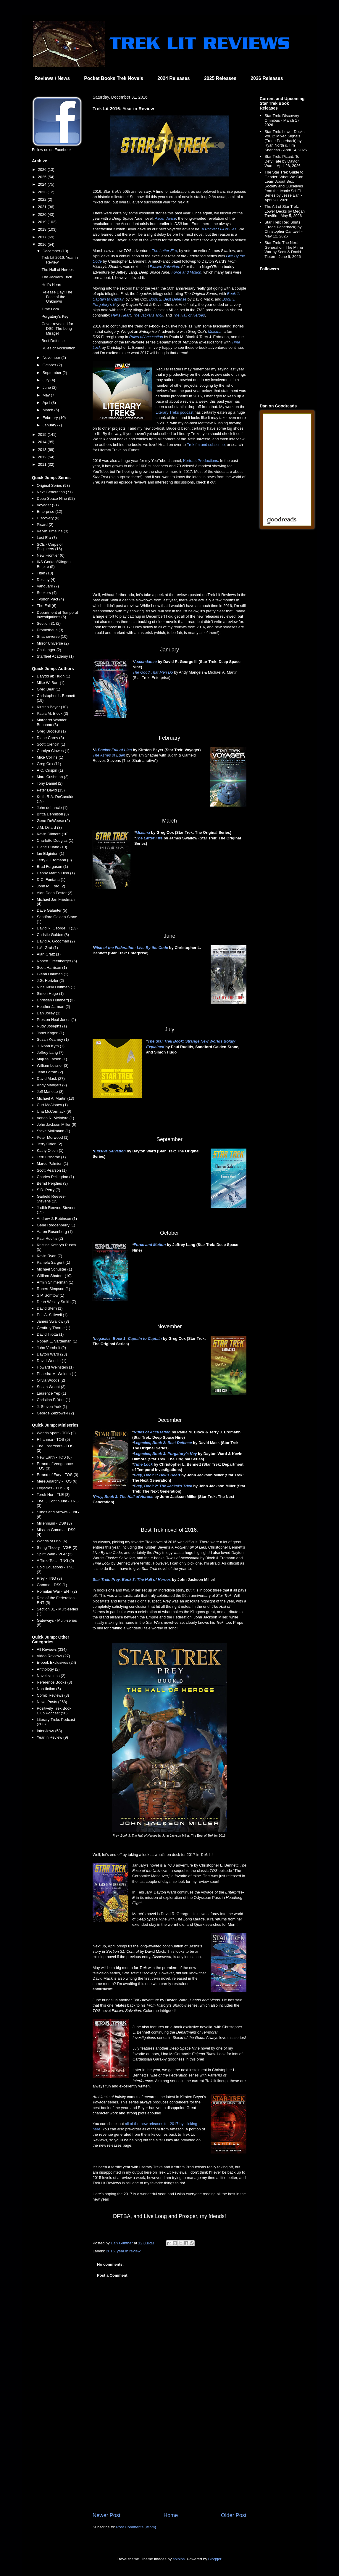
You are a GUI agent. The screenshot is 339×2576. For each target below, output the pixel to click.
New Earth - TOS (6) (54, 1457)
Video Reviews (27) (53, 1656)
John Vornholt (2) (51, 1347)
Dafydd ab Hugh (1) (53, 676)
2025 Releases (220, 78)
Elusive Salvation (164, 266)
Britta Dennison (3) (53, 814)
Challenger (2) (49, 650)
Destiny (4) (46, 579)
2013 (43, 449)
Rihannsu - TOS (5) (53, 1439)
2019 (43, 222)
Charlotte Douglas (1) (55, 840)
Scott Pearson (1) (52, 1170)
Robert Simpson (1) (53, 1289)
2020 (43, 214)
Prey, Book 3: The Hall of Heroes (123, 1496)
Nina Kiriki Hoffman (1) (56, 987)
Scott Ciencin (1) (51, 744)
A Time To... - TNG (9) (55, 1560)
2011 (43, 464)
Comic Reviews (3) (53, 1695)
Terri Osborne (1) (51, 1157)
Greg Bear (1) (48, 689)
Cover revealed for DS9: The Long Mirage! (57, 328)
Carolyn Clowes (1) (53, 751)
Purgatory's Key (54, 316)
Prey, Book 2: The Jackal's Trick (163, 1486)
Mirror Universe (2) (53, 643)
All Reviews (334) (52, 1649)
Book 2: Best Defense (168, 299)
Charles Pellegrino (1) (55, 1177)
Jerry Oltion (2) (49, 1144)
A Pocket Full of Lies (218, 229)
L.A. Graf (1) (47, 947)
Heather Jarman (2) (53, 1006)
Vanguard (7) (48, 586)
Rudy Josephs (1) (52, 1026)
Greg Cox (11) (49, 764)
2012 (43, 457)
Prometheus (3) (50, 630)
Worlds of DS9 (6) (52, 1541)
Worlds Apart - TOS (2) (56, 1433)
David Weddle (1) (51, 1360)
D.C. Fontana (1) (51, 879)
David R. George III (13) (57, 928)
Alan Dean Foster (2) (54, 893)
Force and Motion (186, 272)
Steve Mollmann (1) (53, 1131)
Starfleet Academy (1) (55, 656)
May (47, 395)
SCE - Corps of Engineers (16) (49, 546)
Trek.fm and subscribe (206, 444)
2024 (43, 184)
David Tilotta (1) (50, 1334)
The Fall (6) (46, 605)
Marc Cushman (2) (53, 777)
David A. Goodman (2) (56, 941)
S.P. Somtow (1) (50, 1295)
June (47, 387)
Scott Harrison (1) (52, 967)
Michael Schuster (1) (54, 1269)
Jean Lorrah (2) (50, 1072)
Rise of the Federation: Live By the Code (131, 947)
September (52, 372)
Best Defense (52, 340)
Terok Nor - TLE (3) (53, 1494)
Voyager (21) (48, 505)
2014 (43, 442)
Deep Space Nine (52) (56, 498)
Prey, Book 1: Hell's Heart (157, 1475)
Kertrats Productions (200, 460)
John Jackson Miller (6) (56, 1124)
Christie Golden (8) (53, 934)
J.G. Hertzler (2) (50, 980)
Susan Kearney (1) (53, 1039)
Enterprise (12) (49, 511)
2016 (110, 2251)
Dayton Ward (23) (52, 1354)
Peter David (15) (51, 790)
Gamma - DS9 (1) (52, 1585)
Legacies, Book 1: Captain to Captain (128, 1338)
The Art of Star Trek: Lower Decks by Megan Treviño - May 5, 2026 (284, 211)
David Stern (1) (49, 1308)
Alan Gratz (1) (49, 954)
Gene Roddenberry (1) (56, 1225)
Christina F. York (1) (53, 1400)
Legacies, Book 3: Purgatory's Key (165, 1453)
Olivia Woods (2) (51, 1380)
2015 (43, 434)
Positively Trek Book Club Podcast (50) (54, 1710)
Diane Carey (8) (50, 737)
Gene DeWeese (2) (53, 820)
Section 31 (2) (49, 623)
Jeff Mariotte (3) (50, 1091)
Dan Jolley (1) (48, 1013)
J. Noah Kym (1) (50, 1046)
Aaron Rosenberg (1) (54, 1231)
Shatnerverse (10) (52, 636)
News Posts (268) (52, 1702)
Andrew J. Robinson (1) (57, 1218)
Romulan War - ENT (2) (57, 1591)
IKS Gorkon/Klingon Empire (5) (53, 564)
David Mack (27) (51, 1078)
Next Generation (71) (54, 492)
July (47, 380)
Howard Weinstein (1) (55, 1367)
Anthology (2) (48, 1669)
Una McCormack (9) (54, 1111)
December (52, 251)
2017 (43, 237)
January (50, 425)
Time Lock (143, 1464)
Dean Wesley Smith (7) (56, 1302)
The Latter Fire (164, 250)
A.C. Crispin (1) (50, 770)
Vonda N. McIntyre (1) (55, 1118)
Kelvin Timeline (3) (52, 531)
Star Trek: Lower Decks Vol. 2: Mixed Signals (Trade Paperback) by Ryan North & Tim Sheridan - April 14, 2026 (285, 140)
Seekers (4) (46, 592)
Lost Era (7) (47, 537)
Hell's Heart (121, 315)
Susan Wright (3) (51, 1387)
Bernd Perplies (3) (52, 1183)
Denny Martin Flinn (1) (56, 873)
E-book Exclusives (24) (56, 1662)
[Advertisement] (169, 2462)
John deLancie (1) (52, 807)
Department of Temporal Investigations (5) (57, 614)
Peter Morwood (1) (53, 1137)
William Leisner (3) (53, 1065)
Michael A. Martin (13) (55, 1098)
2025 (43, 177)
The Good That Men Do (153, 672)
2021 (43, 207)
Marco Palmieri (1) (52, 1163)
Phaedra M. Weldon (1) (56, 1373)
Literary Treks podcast (174, 412)
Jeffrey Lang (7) (50, 1052)
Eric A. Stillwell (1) (52, 1315)
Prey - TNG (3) (49, 1578)
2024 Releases (173, 78)
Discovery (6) (48, 518)
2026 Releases (267, 78)
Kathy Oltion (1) (50, 1150)
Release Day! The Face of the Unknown (56, 296)
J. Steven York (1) (52, 1406)
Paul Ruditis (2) (50, 1238)
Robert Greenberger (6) (57, 961)
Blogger (214, 2559)
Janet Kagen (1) (50, 1033)
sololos (179, 2559)
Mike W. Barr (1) (50, 682)
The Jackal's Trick (148, 315)
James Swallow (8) (53, 1321)
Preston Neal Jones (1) (56, 1019)
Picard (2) (45, 524)
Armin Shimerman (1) (55, 1282)
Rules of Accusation (146, 337)
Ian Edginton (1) (50, 853)
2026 (43, 169)
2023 (43, 192)
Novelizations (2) (51, 1676)
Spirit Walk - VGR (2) (54, 1554)
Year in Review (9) (52, 1737)
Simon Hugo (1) (50, 993)
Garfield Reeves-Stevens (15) (51, 1198)
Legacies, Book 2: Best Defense (163, 1442)
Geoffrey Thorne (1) (53, 1328)
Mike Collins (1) (50, 757)
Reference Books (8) (54, 1682)
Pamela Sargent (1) (53, 1262)
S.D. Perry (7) (48, 1190)
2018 (43, 229)
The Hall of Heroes (189, 315)
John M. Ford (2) (51, 886)
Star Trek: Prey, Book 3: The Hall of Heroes (132, 1579)
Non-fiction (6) (49, 1689)
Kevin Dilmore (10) (53, 834)
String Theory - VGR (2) (57, 1547)
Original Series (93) (53, 485)
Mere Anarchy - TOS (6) (57, 1481)
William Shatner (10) (54, 1275)
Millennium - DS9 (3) (54, 1523)
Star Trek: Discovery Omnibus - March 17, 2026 (282, 120)
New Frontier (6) (50, 555)
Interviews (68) (49, 1731)
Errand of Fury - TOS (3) (57, 1474)
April (47, 402)
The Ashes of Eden (109, 755)
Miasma (215, 331)
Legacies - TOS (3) (53, 1488)
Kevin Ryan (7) (49, 1256)
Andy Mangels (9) (52, 1085)
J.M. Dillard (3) (49, 827)
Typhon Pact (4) (50, 599)
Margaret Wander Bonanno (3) (52, 722)
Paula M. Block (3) (52, 713)
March (48, 410)
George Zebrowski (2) (55, 1413)
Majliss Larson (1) (52, 1059)
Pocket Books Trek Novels (113, 78)
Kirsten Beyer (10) (52, 707)
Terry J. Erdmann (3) (54, 860)
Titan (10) (45, 573)
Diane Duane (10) (52, 847)
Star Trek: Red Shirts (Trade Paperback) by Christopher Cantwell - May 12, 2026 (283, 229)
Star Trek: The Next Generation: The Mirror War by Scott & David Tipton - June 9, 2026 (283, 249)
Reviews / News (52, 78)
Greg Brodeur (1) (51, 731)
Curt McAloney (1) (52, 1105)
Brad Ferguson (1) (52, 866)
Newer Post (106, 2515)
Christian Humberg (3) (56, 1000)
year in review (129, 2251)
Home (171, 2515)
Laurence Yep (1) (51, 1393)
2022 (43, 199)
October (50, 365)
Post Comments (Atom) (136, 2527)
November (52, 357)
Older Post (233, 2515)
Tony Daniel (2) (49, 783)
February (51, 417)
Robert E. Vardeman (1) (57, 1341)
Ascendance (165, 218)
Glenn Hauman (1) (52, 974)
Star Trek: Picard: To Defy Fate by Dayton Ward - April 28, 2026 (282, 161)
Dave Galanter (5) (52, 910)
